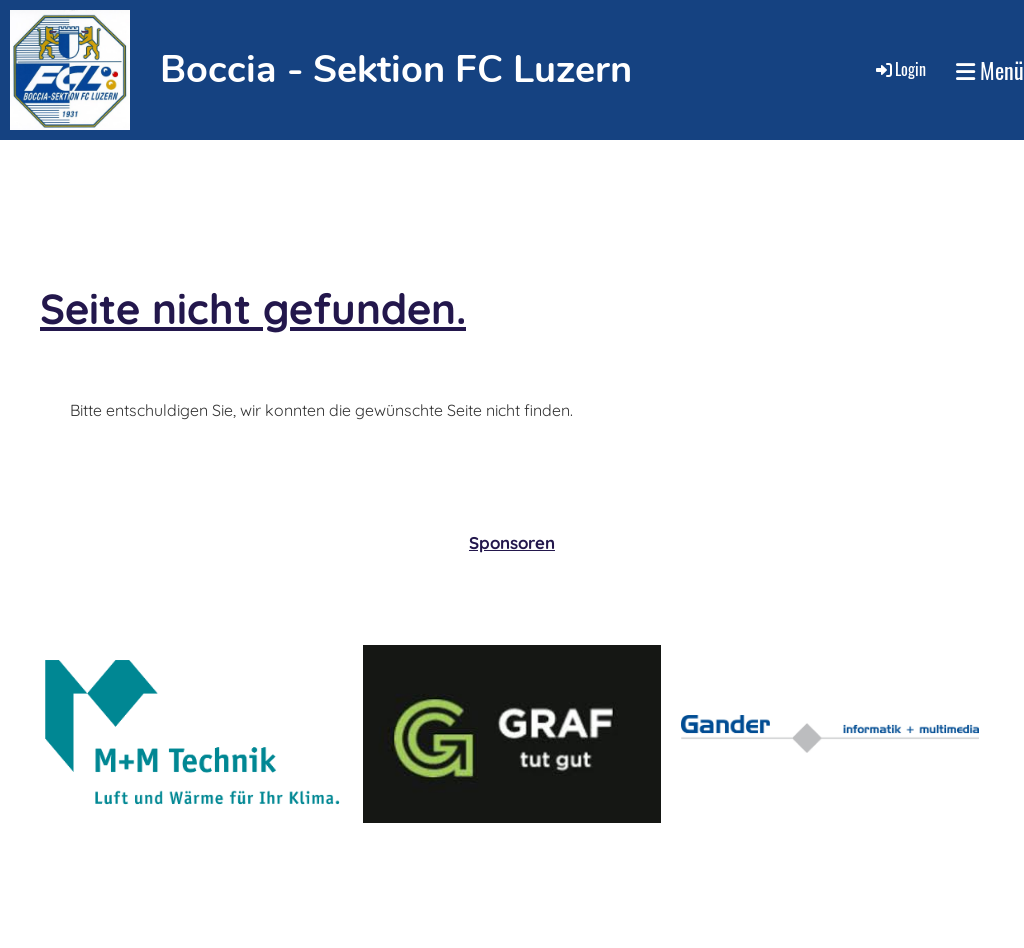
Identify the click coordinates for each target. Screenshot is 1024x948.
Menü (990, 70)
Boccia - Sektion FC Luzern (396, 69)
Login (899, 69)
